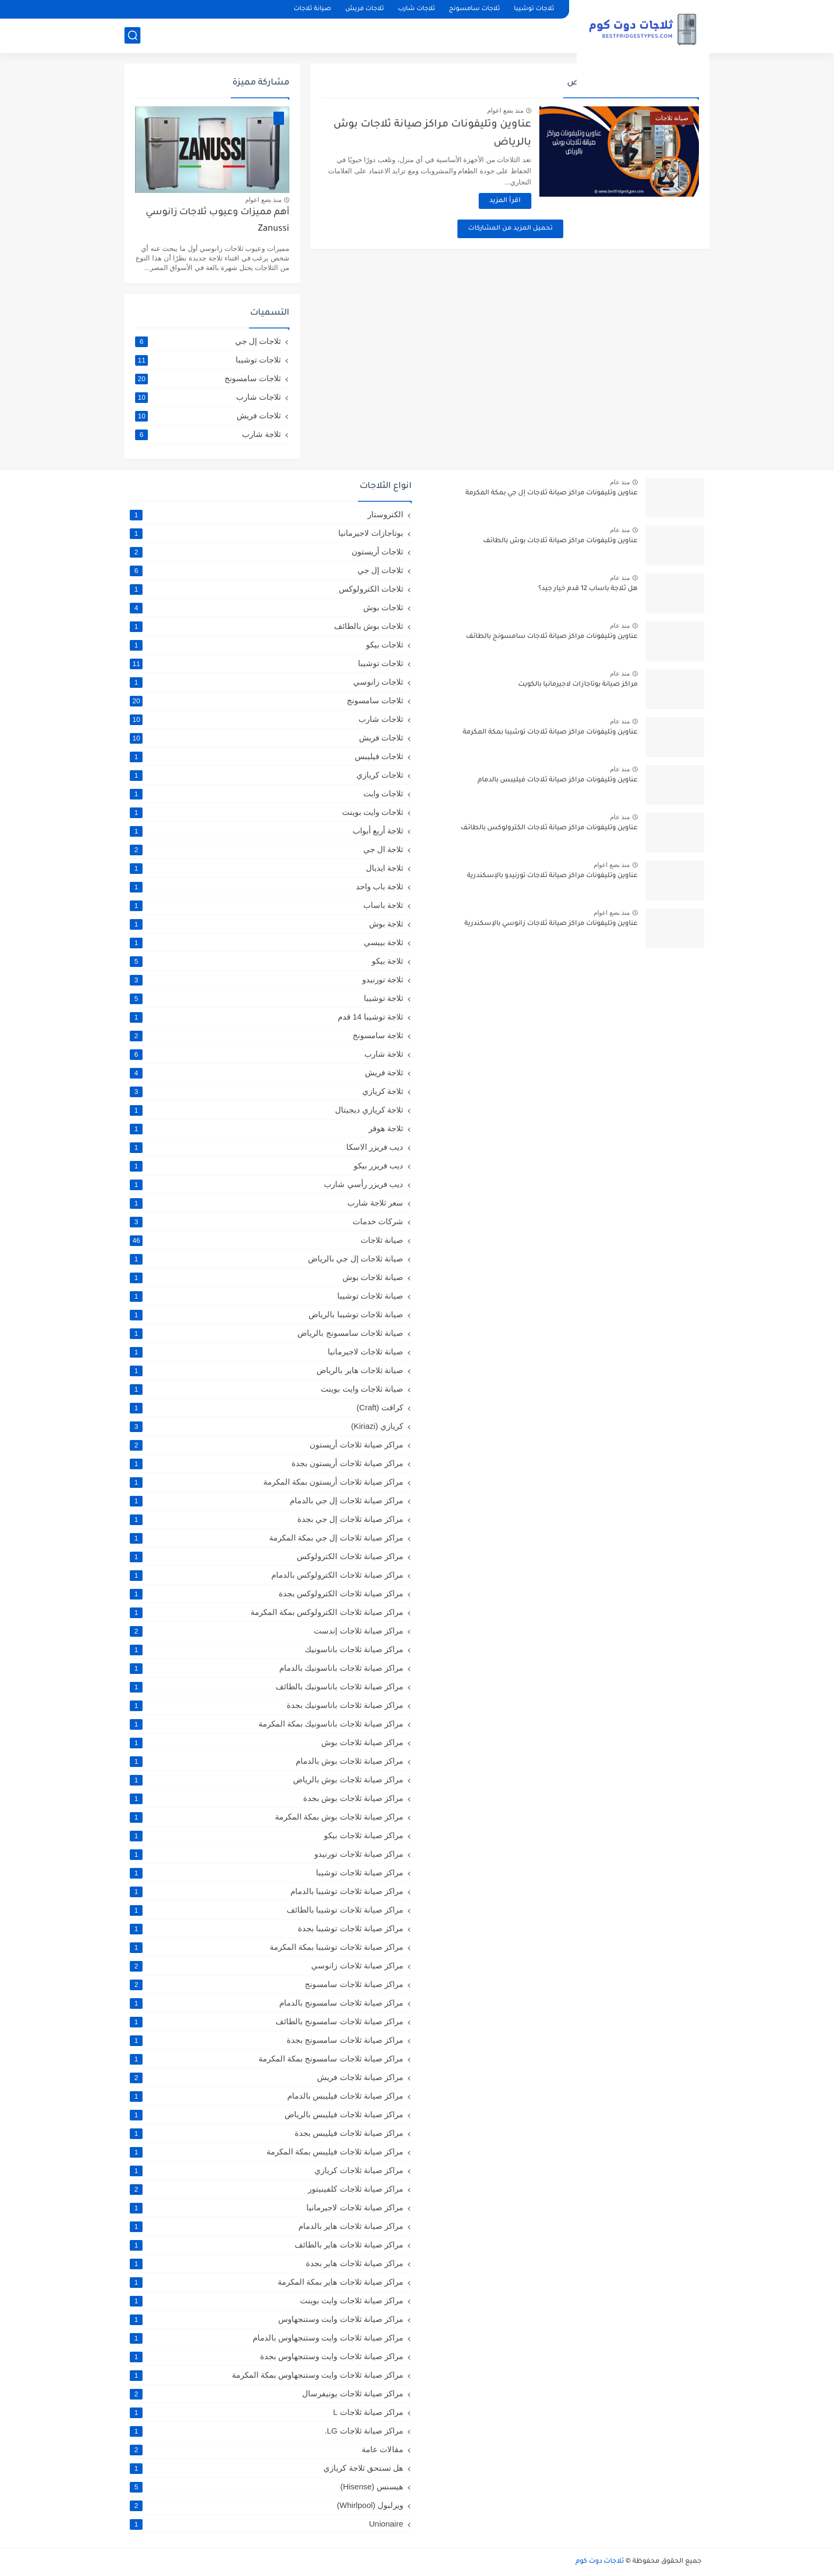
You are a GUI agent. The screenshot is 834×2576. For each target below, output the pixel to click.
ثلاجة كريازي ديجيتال (266, 1110)
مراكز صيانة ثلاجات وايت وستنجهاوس (266, 2319)
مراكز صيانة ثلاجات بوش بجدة (266, 1798)
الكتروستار (266, 514)
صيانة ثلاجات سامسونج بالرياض (266, 1333)
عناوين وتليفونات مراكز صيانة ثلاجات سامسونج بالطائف (552, 637)
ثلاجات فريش (364, 9)
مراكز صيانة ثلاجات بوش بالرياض (266, 1779)
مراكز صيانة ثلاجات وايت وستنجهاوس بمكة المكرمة (266, 2375)
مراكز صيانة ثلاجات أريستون (266, 1445)
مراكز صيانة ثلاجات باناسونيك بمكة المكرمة (266, 1724)
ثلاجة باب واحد (266, 886)
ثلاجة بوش (266, 924)
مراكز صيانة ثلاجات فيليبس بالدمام (266, 2096)
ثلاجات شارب (416, 9)
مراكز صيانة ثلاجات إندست (266, 1631)
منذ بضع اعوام (505, 110)
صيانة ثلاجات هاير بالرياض (266, 1370)
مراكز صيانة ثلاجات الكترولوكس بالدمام (266, 1575)
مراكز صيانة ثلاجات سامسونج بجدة (266, 2040)
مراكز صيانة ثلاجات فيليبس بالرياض (266, 2114)
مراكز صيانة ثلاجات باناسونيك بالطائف (266, 1686)
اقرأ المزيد (505, 201)
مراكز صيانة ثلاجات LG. (266, 2431)
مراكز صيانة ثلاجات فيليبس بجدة (266, 2133)
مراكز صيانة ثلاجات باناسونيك (266, 1649)
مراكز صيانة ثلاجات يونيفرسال (266, 2393)
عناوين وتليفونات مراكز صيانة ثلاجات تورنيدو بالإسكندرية (552, 876)
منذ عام (620, 482)
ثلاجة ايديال (266, 868)
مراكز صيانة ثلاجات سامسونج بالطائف (266, 2021)
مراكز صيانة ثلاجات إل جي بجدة (266, 1519)
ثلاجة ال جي (266, 849)
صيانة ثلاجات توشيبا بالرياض (266, 1314)
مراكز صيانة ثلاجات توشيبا (266, 1873)
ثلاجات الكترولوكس (266, 589)
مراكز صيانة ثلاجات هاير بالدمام (266, 2226)
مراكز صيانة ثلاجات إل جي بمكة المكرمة (266, 1538)
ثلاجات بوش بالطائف (266, 626)
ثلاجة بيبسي (266, 942)
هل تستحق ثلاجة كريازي (266, 2468)
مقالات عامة (266, 2449)
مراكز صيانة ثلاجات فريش (266, 2077)
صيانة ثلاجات (312, 9)
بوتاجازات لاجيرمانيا (266, 533)
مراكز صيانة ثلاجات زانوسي (266, 1966)
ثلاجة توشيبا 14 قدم (266, 1017)
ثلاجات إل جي (208, 341)
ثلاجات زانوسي (266, 682)
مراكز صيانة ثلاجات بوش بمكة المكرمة (266, 1817)
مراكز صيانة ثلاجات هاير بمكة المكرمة (266, 2282)
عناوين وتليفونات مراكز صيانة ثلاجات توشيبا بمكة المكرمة (550, 732)
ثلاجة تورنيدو (266, 979)
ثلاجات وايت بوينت (266, 812)
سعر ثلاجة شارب (266, 1203)
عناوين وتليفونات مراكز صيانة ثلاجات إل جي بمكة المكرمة (551, 493)
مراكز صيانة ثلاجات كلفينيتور (266, 2189)
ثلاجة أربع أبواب (266, 831)
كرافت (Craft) (266, 1407)
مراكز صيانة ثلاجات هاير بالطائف (266, 2245)
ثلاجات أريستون (266, 552)
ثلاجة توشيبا (266, 998)
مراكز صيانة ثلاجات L (266, 2412)
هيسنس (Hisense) (266, 2486)
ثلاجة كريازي (266, 1091)
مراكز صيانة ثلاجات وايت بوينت (266, 2300)
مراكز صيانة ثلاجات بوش (266, 1742)
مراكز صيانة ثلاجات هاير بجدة (266, 2263)
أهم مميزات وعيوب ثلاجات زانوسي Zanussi (217, 221)
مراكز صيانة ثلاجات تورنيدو (266, 1854)
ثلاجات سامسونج (474, 9)
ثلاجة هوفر (266, 1128)
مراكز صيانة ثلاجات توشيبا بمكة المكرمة (266, 1947)
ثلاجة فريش (266, 1072)
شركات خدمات (266, 1221)
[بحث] (132, 35)
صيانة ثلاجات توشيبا (266, 1296)
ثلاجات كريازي (266, 775)
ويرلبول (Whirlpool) (266, 2505)
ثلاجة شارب (208, 434)
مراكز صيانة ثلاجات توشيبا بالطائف (266, 1910)
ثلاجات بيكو (266, 645)
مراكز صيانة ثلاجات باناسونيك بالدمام (266, 1668)
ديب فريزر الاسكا (266, 1147)
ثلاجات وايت (266, 793)
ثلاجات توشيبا (534, 9)
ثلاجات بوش (266, 607)
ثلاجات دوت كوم (600, 2561)
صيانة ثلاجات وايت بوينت (266, 1389)
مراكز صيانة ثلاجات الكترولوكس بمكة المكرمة (266, 1612)
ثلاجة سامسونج (266, 1035)
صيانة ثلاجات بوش (266, 1277)
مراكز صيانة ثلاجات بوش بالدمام (266, 1761)
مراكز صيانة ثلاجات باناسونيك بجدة (266, 1705)
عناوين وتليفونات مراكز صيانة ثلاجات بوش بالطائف (560, 541)
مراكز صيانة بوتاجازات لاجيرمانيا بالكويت (578, 684)
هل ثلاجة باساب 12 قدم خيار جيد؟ (588, 589)
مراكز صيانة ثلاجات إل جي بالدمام (266, 1500)
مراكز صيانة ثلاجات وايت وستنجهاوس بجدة (266, 2356)
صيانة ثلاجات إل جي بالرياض (266, 1259)
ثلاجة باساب (266, 905)
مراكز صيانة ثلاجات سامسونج (266, 1984)
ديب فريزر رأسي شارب (266, 1184)
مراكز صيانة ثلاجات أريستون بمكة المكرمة (266, 1482)
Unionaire (266, 2523)
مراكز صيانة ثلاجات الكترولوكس (266, 1556)
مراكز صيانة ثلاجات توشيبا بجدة (266, 1928)
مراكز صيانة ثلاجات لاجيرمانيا (266, 2207)
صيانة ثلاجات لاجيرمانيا (266, 1352)
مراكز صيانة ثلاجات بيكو (266, 1835)
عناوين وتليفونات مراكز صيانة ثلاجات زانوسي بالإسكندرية (551, 924)
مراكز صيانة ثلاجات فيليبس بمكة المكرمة (266, 2152)
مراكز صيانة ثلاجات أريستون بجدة (266, 1463)
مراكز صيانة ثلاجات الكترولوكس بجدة (266, 1593)
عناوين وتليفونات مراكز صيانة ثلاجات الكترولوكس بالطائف (549, 828)
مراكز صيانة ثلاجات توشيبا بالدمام (266, 1891)
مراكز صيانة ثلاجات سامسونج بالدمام (266, 2003)
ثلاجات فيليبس (266, 756)
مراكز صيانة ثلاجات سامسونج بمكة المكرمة (266, 2059)
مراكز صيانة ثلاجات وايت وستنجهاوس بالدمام (266, 2338)
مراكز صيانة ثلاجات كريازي (266, 2170)
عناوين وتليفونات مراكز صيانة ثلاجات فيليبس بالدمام (558, 780)
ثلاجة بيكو (266, 961)
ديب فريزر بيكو (266, 1166)
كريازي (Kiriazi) (266, 1426)
